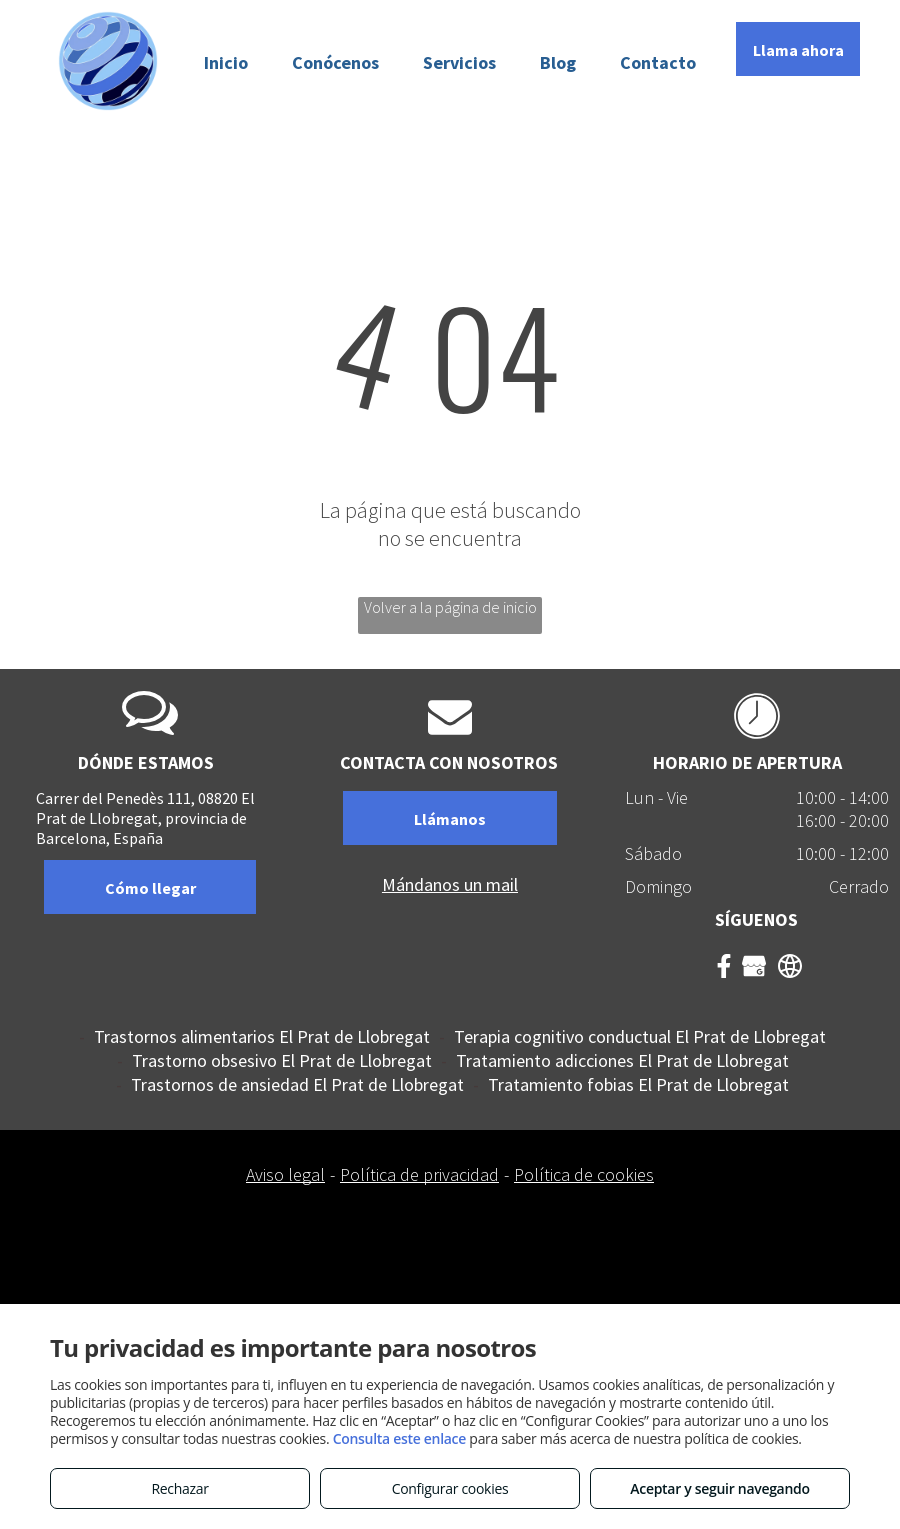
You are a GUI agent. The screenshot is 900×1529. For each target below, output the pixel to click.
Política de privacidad (419, 1174)
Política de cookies (584, 1174)
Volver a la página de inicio (450, 607)
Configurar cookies (450, 1488)
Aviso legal (285, 1174)
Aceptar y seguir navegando (719, 1488)
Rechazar (179, 1488)
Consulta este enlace (399, 1438)
